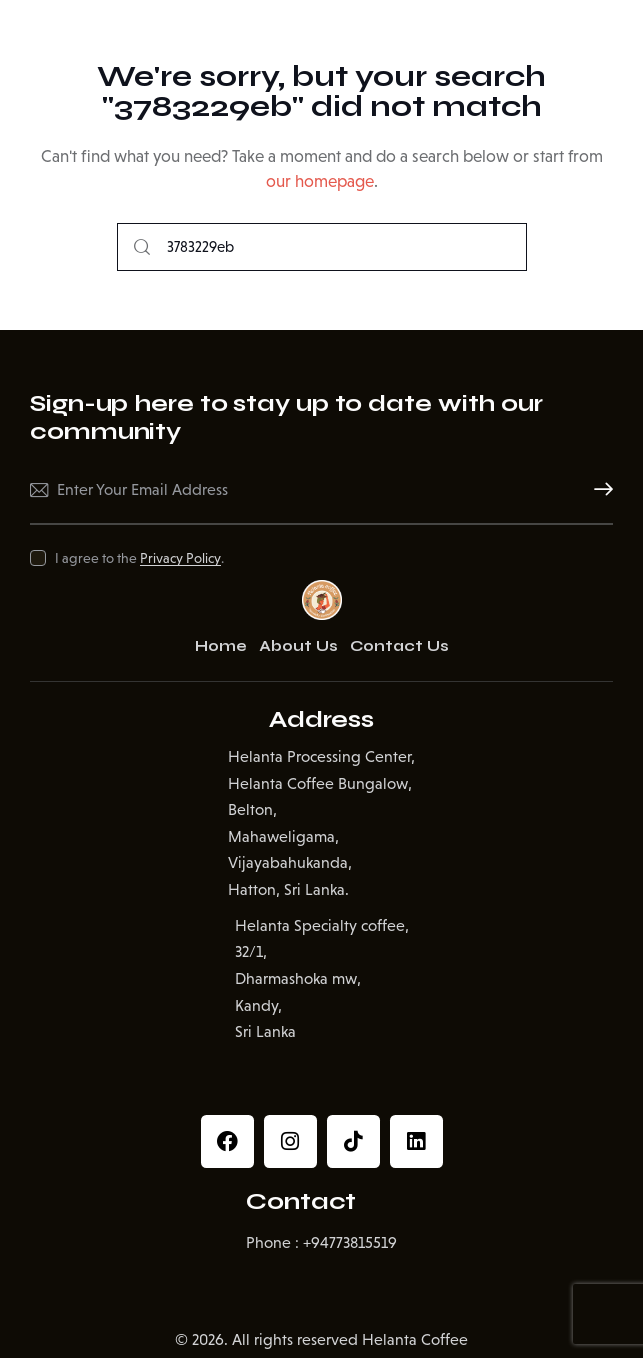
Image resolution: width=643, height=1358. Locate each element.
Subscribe (598, 490)
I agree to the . (139, 558)
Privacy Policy (180, 558)
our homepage (320, 181)
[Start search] (142, 247)
